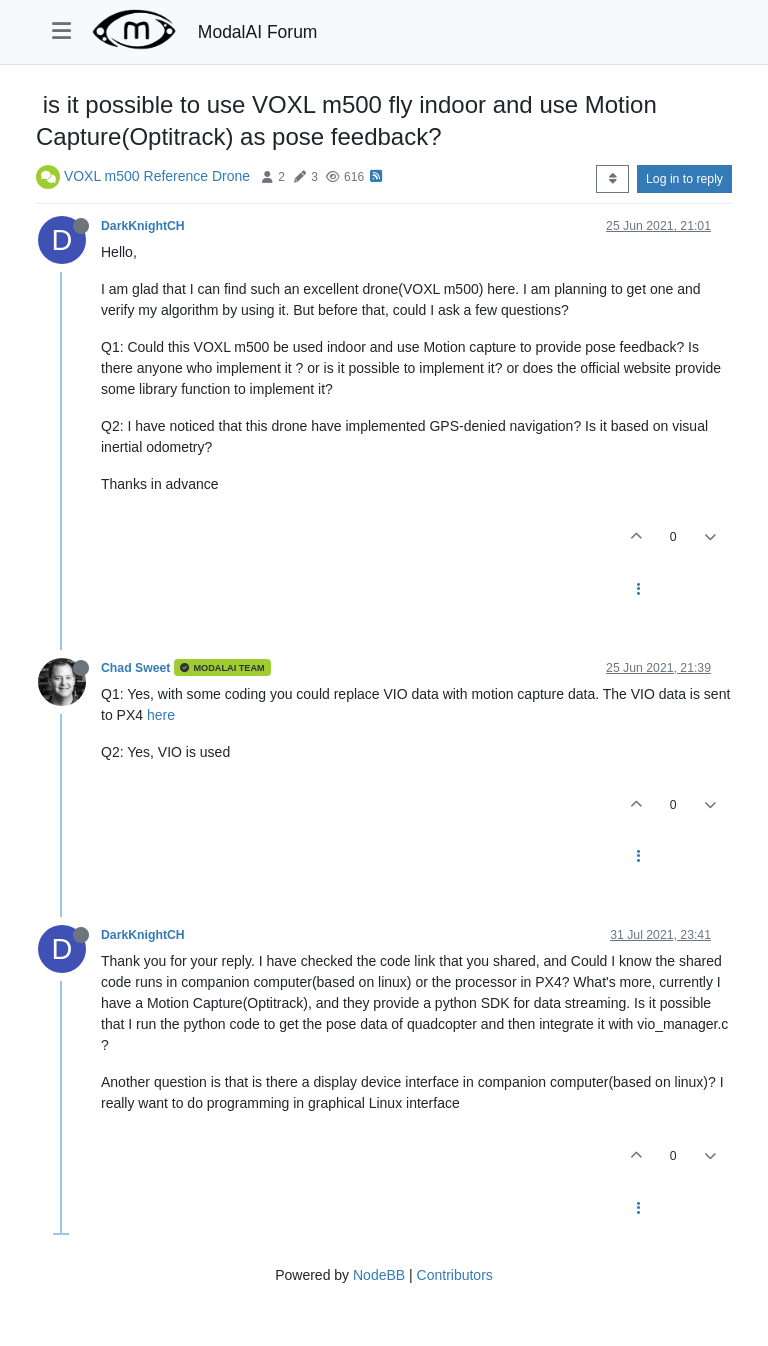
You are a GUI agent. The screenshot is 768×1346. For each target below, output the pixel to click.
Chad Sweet (135, 668)
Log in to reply (684, 179)
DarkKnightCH (143, 226)
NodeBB (379, 1275)
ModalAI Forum (258, 32)
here (161, 715)
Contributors (455, 1275)
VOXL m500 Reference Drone (157, 176)
